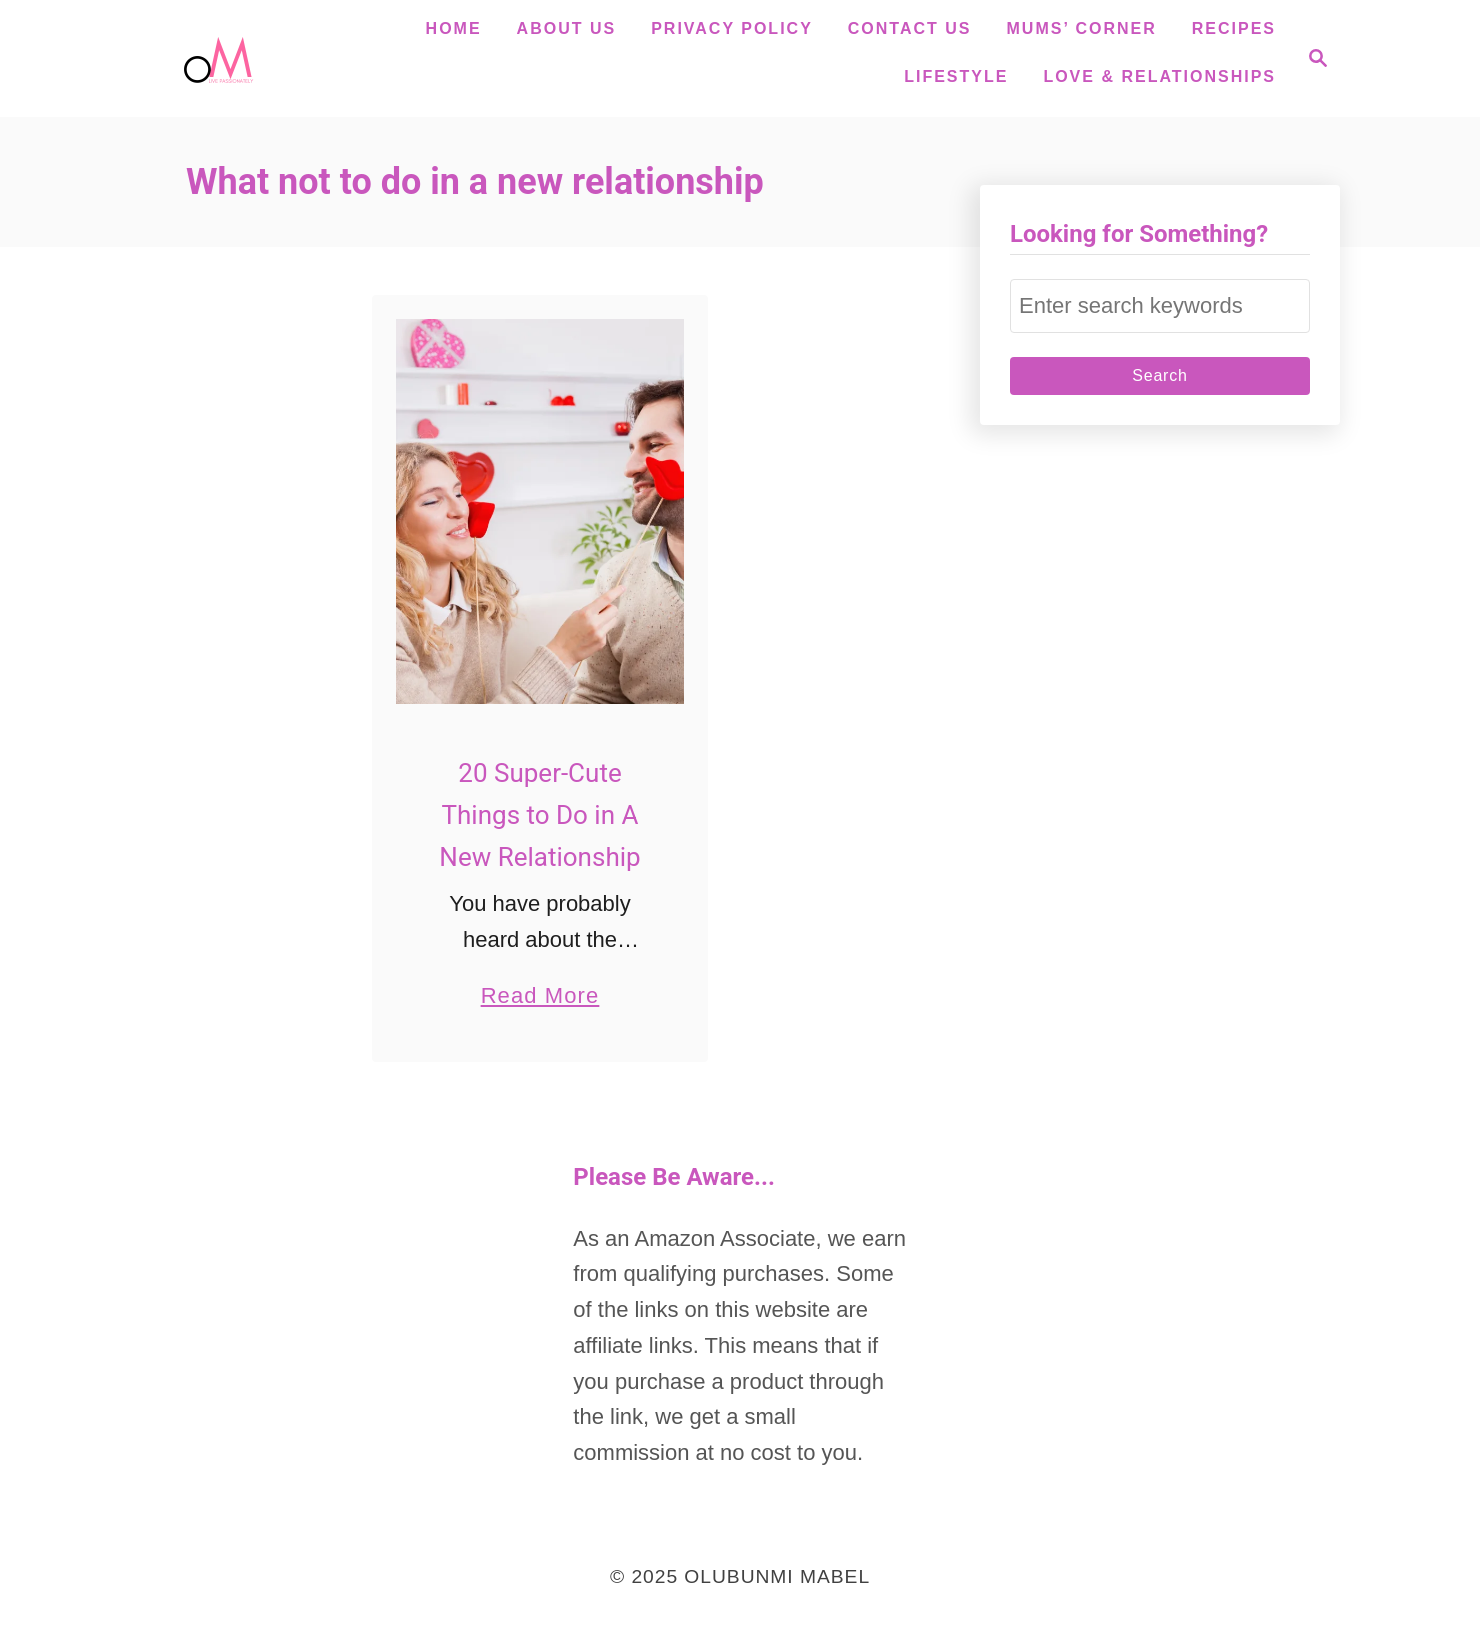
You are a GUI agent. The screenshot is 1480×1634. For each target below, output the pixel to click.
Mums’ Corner (1082, 28)
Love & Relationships (1159, 76)
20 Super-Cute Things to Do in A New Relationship (539, 815)
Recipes (1234, 28)
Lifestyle (956, 76)
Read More (540, 995)
